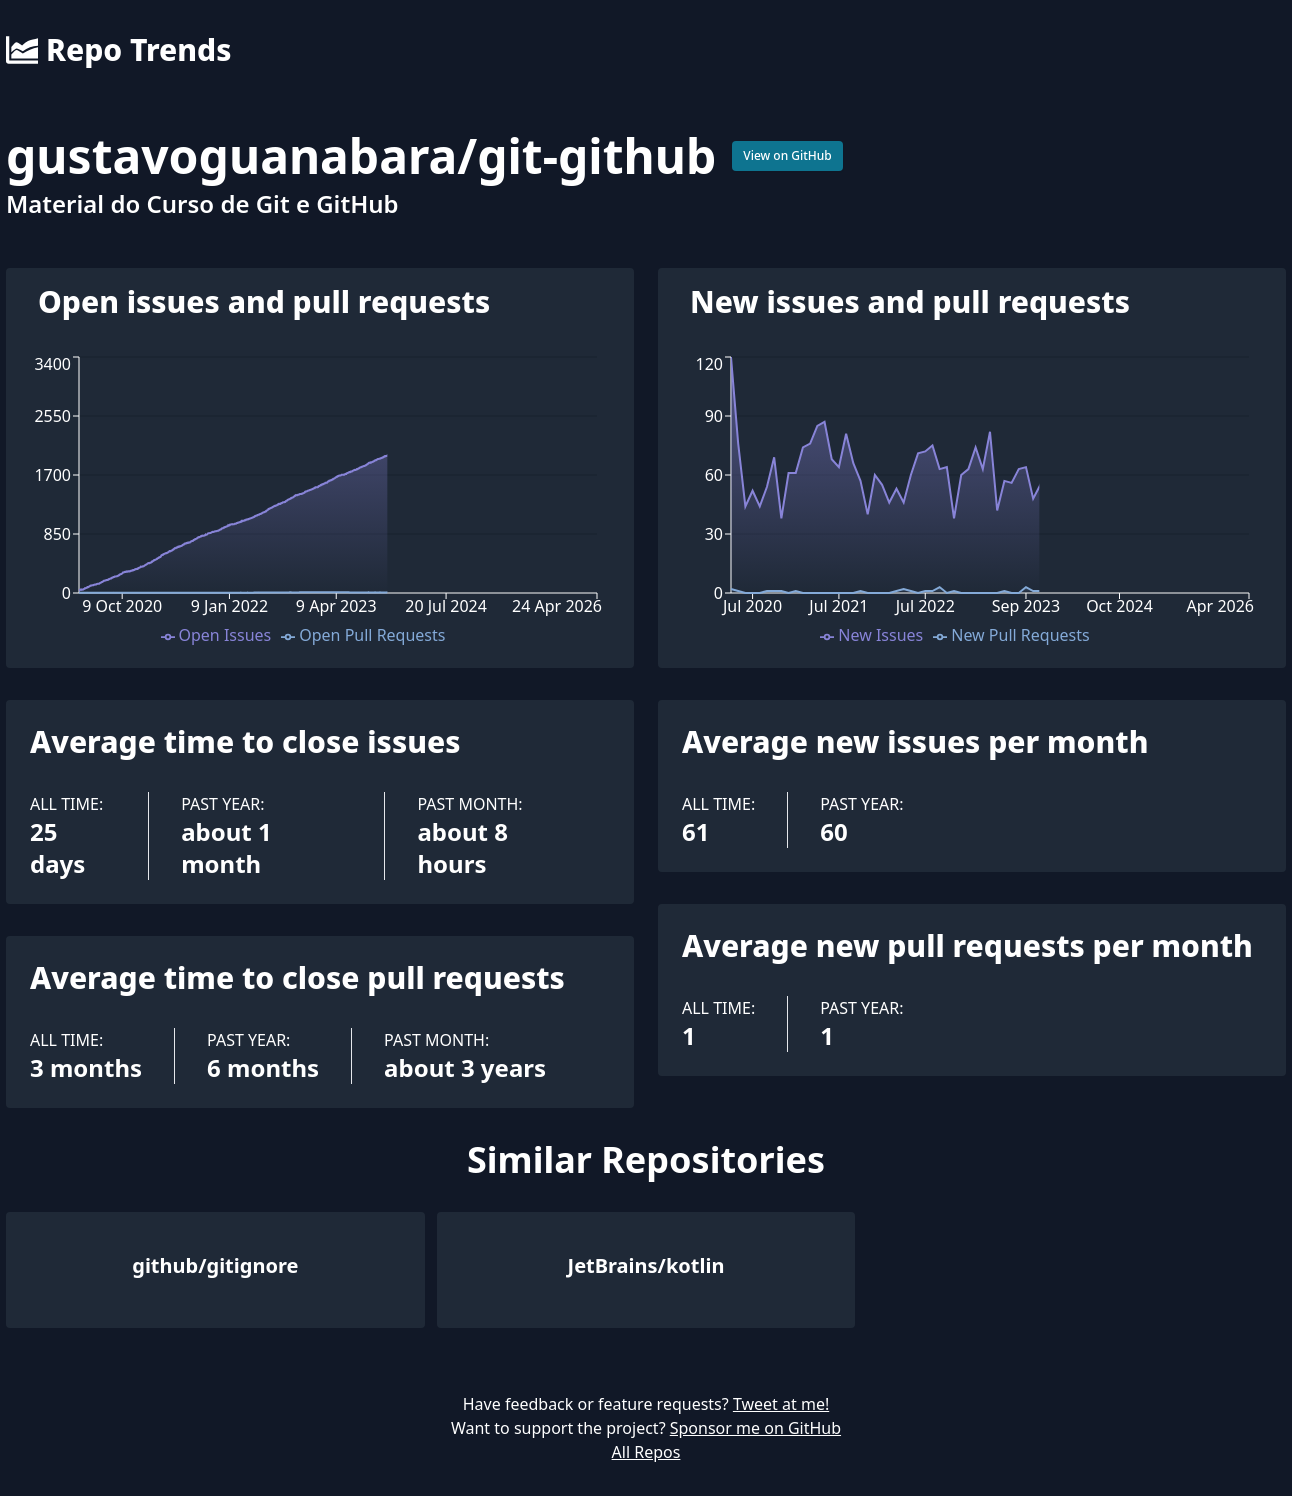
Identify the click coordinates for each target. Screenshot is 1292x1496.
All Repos (646, 1452)
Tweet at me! (781, 1404)
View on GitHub (787, 155)
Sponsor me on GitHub (755, 1428)
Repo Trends (118, 50)
